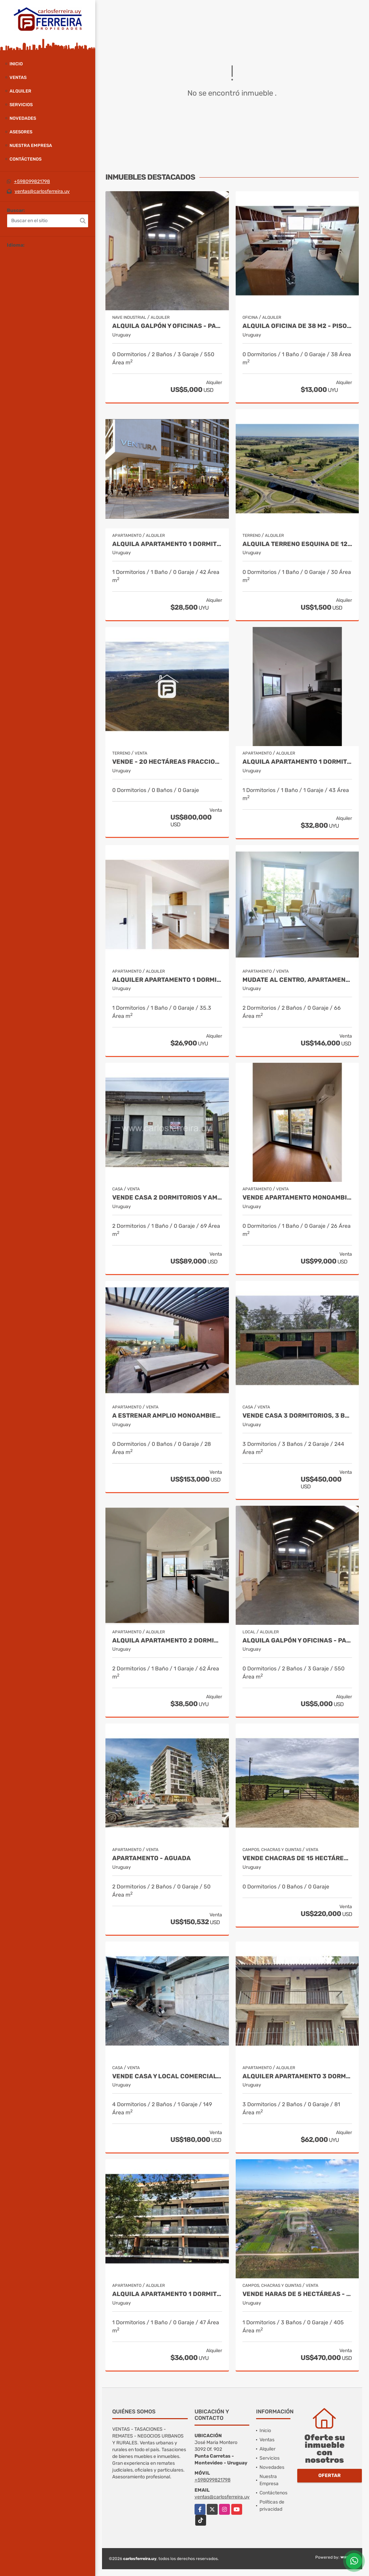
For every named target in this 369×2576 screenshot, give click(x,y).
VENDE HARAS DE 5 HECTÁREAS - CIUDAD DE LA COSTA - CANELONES (297, 2294)
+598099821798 (32, 181)
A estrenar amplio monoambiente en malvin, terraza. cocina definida (167, 1415)
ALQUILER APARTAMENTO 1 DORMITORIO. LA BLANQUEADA (167, 980)
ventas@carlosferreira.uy (42, 191)
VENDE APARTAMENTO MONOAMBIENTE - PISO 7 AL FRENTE (297, 1197)
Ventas (18, 77)
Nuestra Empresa (31, 145)
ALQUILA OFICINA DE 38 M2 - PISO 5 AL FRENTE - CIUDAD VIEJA (297, 326)
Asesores (21, 131)
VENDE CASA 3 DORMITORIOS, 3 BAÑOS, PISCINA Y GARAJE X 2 (297, 1415)
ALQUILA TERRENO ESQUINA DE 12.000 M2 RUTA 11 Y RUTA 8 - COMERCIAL (297, 544)
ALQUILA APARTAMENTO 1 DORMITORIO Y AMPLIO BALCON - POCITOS (167, 2294)
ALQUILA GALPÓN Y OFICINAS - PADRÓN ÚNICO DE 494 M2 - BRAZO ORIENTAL (167, 326)
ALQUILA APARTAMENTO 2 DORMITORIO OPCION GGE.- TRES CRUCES (167, 1640)
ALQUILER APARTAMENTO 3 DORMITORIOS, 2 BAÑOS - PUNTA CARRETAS (297, 2076)
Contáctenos (25, 159)
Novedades (23, 118)
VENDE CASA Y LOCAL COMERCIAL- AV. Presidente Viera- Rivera (167, 2076)
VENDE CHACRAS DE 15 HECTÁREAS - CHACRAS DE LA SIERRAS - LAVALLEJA (297, 1858)
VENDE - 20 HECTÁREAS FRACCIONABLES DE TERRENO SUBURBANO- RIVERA (167, 761)
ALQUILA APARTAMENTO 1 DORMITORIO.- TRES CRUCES (297, 761)
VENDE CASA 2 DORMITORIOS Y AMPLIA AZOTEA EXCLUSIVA (167, 1197)
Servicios (21, 104)
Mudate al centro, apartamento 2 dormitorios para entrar (297, 980)
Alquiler (20, 91)
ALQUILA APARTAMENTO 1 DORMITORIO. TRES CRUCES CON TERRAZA (167, 544)
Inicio (16, 63)
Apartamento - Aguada (151, 1858)
